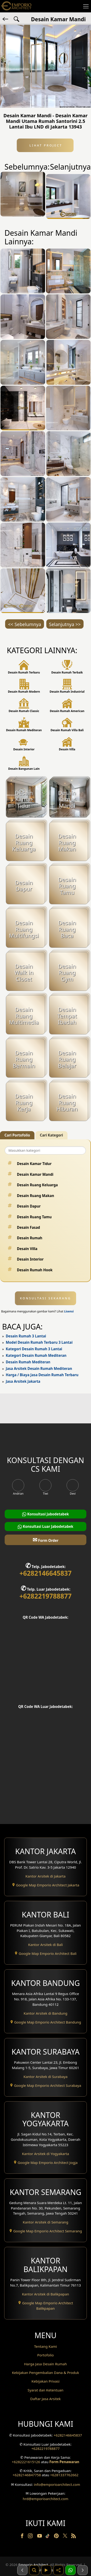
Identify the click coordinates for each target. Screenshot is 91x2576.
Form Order (45, 1539)
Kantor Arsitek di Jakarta (45, 1876)
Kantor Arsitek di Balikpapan (45, 2294)
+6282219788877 (45, 1596)
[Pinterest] (57, 2536)
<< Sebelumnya (24, 624)
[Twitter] (65, 2538)
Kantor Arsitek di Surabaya (45, 2076)
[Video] (46, 2570)
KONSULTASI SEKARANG (45, 1298)
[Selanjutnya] (83, 2570)
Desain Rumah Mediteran (28, 1362)
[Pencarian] (34, 2570)
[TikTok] (48, 2536)
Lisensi (69, 1311)
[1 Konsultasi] (70, 2570)
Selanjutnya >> (65, 624)
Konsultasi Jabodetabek (45, 1514)
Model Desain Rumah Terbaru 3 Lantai (39, 1342)
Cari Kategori (51, 1135)
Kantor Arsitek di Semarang (45, 2222)
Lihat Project (45, 145)
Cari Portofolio (17, 1135)
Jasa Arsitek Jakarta (23, 1381)
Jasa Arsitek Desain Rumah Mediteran (39, 1368)
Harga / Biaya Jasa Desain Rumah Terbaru (42, 1374)
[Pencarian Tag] (16, 18)
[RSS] (73, 2536)
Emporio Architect (33, 2564)
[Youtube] (40, 2536)
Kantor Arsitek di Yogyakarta (45, 2153)
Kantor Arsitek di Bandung (45, 2013)
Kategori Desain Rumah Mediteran (36, 1355)
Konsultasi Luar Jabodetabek (45, 1526)
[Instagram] (31, 2536)
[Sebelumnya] (22, 2570)
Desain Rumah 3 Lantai (26, 1336)
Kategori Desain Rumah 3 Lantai (34, 1349)
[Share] (58, 2570)
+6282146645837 (45, 1573)
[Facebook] (22, 2536)
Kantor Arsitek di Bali (45, 1944)
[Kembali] (6, 18)
